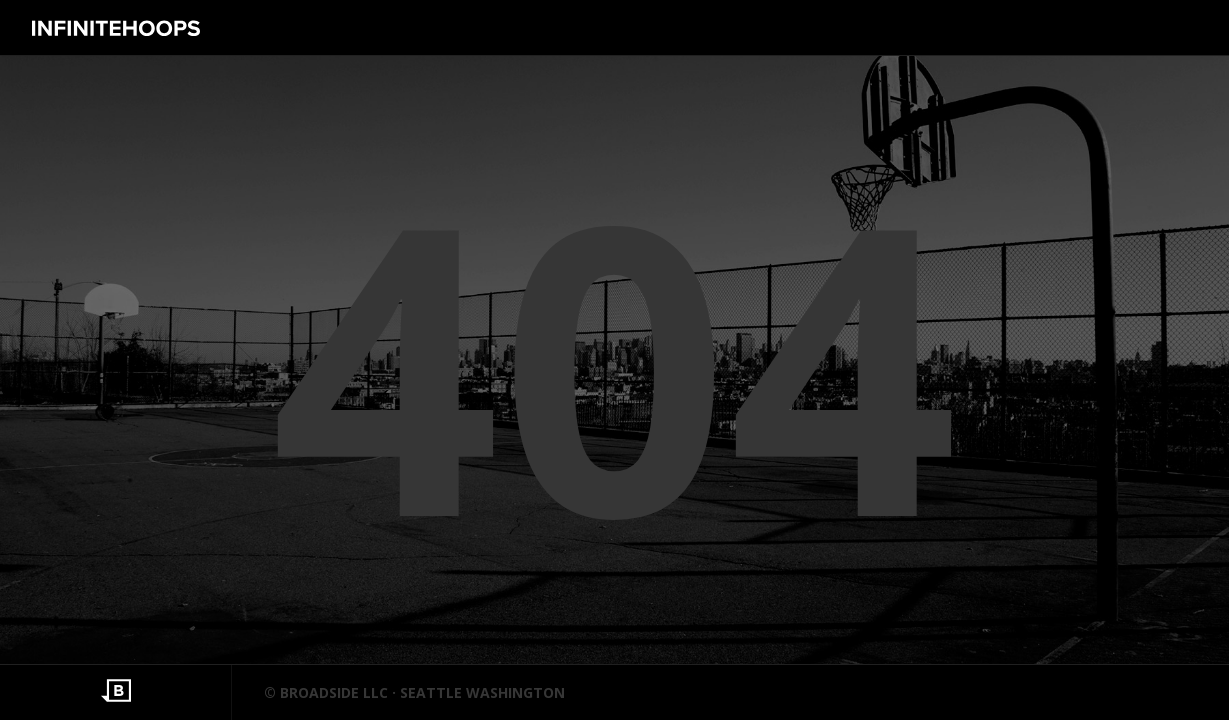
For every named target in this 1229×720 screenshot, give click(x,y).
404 (614, 360)
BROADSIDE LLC (334, 692)
